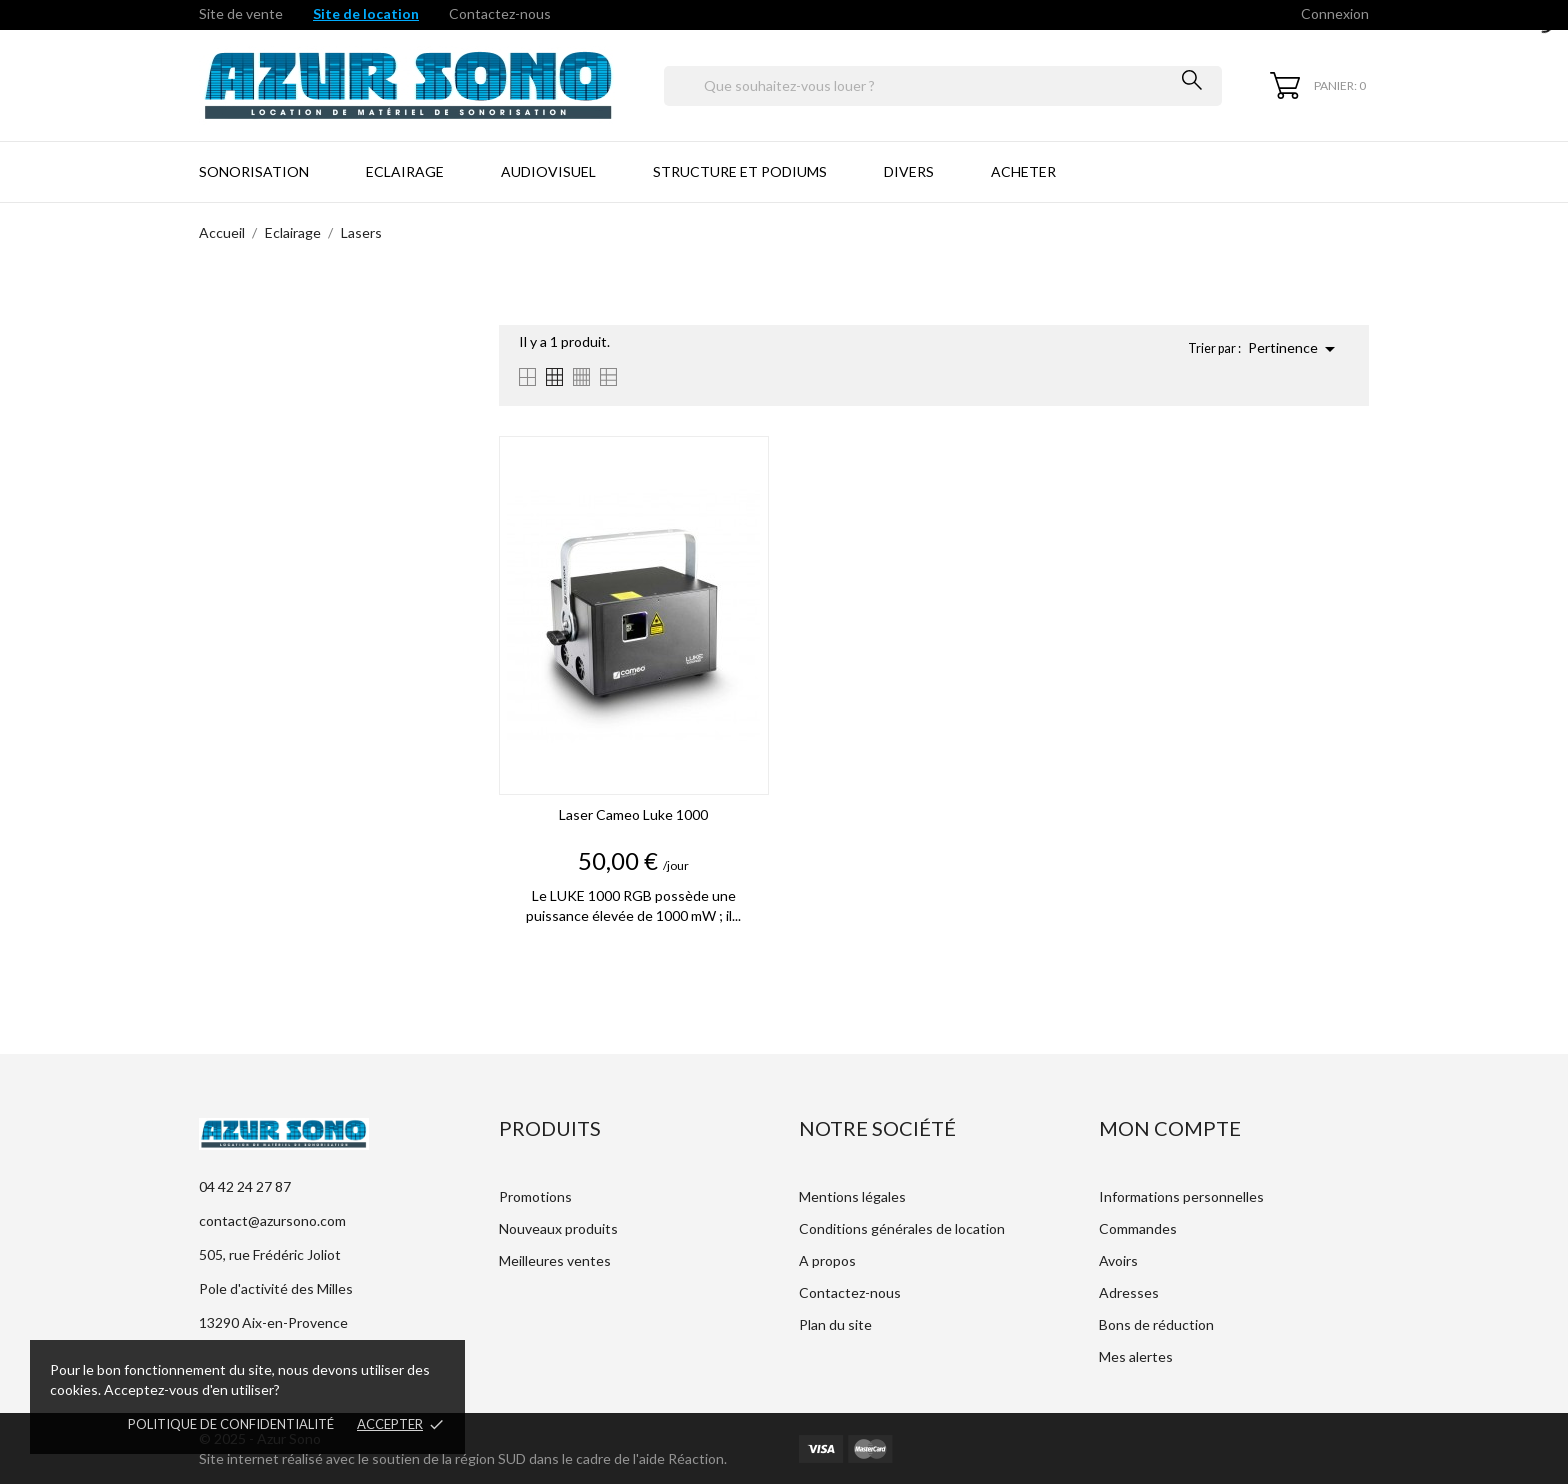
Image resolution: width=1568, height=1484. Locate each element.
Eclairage (405, 171)
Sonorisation (254, 171)
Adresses (1129, 1292)
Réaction (696, 1458)
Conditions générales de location (902, 1228)
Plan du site (835, 1324)
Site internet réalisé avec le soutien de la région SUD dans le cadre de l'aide (433, 1458)
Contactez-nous (500, 13)
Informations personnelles (1181, 1196)
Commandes (1138, 1228)
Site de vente (241, 13)
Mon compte (1170, 1128)
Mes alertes (1136, 1356)
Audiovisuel (548, 171)
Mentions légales (852, 1196)
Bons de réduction (1156, 1324)
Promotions (535, 1196)
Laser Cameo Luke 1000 (633, 814)
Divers (909, 171)
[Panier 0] (1318, 85)
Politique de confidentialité (231, 1424)
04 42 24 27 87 (245, 1186)
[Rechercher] (943, 86)
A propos (827, 1260)
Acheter (1023, 171)
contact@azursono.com (272, 1220)
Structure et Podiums (740, 171)
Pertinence (1295, 349)
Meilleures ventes (555, 1260)
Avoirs (1118, 1260)
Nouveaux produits (558, 1228)
